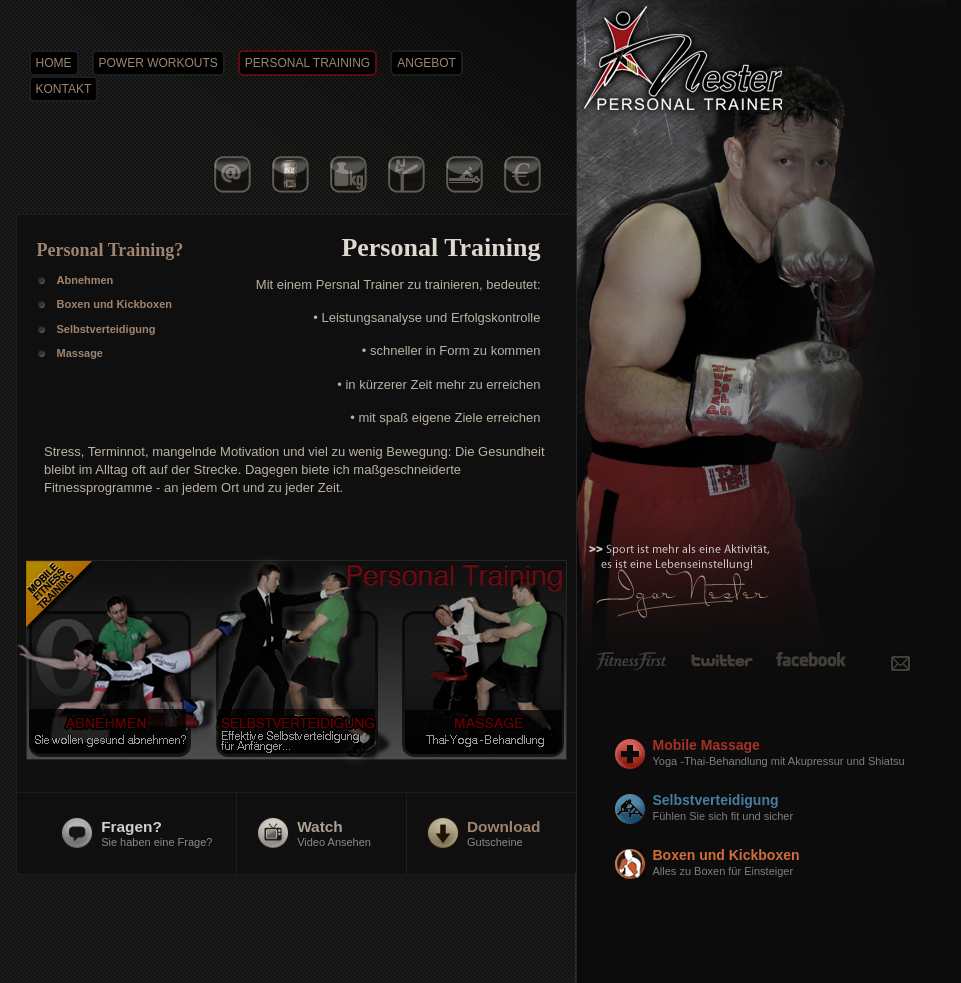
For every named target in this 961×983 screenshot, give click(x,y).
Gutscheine (504, 833)
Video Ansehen (334, 833)
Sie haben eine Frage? (156, 833)
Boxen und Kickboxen (799, 863)
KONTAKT (64, 89)
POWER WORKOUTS (158, 63)
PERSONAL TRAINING (307, 63)
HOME (54, 63)
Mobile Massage (799, 753)
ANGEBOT (426, 63)
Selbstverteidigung (799, 808)
